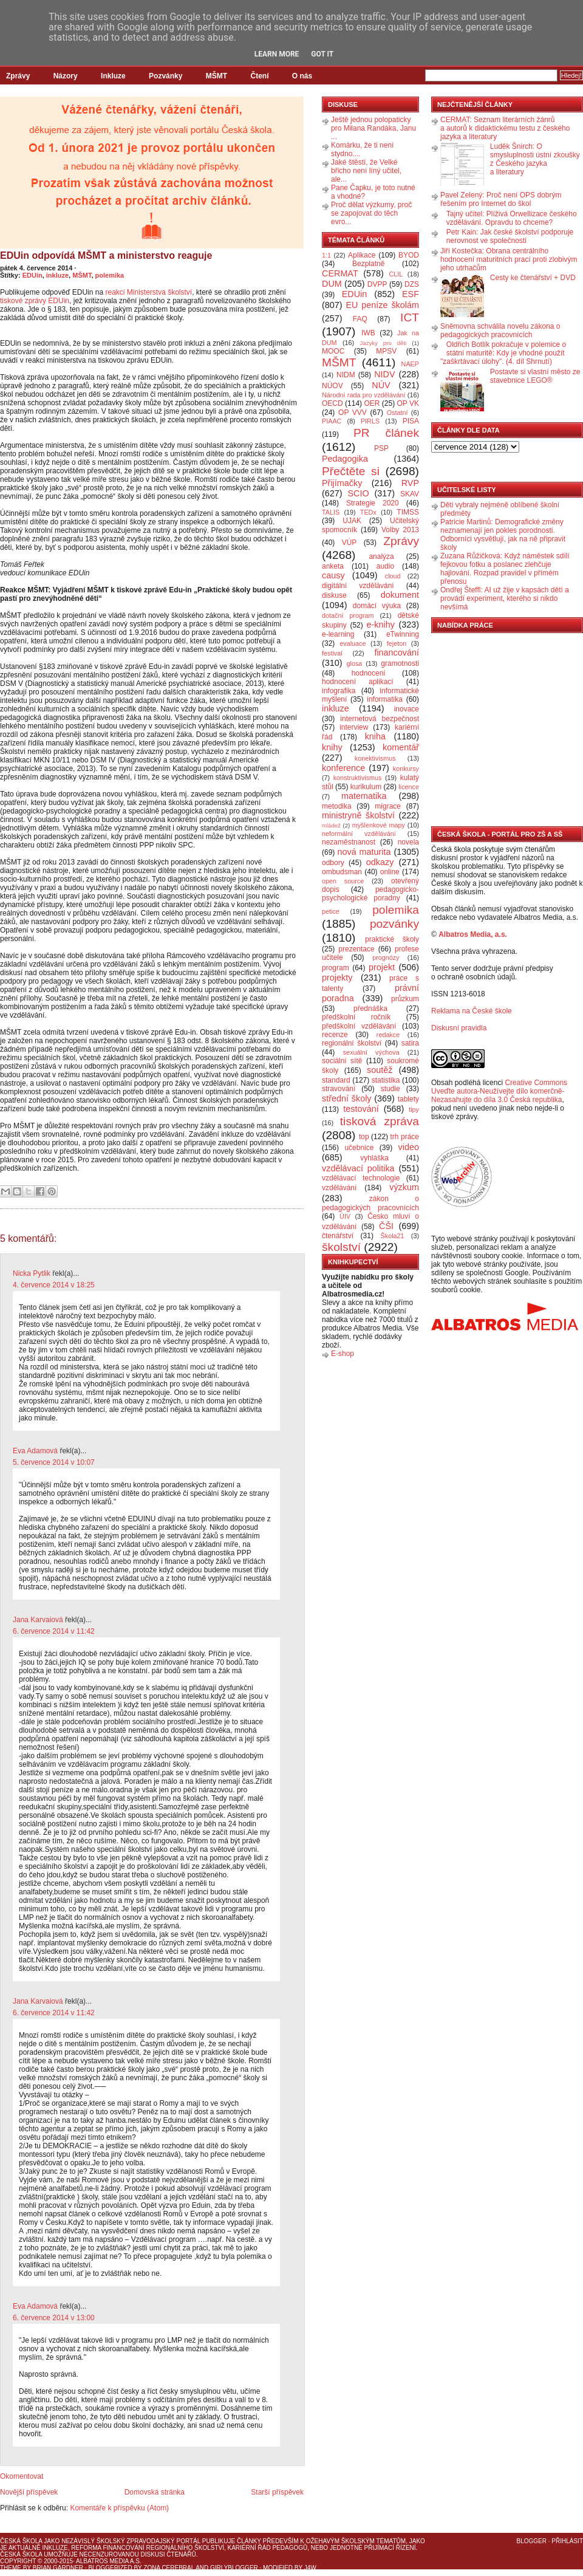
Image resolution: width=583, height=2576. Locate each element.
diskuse (334, 595)
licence (408, 786)
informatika (385, 699)
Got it (322, 54)
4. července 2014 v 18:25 (54, 1285)
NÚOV (332, 386)
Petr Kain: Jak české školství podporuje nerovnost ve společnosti (509, 236)
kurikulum (365, 787)
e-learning (338, 634)
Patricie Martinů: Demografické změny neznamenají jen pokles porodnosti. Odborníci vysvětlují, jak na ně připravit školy (502, 535)
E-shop (342, 1353)
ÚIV (344, 1216)
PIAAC (331, 421)
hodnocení (369, 673)
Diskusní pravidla (458, 1028)
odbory (333, 862)
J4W (310, 2567)
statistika (386, 1080)
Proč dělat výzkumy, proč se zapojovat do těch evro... (371, 213)
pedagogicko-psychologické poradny (370, 893)
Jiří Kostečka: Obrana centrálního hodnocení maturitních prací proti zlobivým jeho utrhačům (508, 259)
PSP (381, 448)
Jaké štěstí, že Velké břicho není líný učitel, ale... (366, 170)
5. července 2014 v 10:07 (54, 1462)
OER (372, 403)
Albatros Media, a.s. (472, 934)
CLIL (396, 274)
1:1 (326, 255)
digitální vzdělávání (358, 585)
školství (341, 1247)
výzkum (404, 1187)
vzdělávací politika (358, 1168)
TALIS (330, 512)
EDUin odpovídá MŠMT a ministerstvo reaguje (106, 255)
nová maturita (364, 852)
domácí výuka (377, 605)
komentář (401, 747)
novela (408, 842)
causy (333, 575)
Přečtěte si (351, 471)
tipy (414, 1109)
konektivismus (375, 758)
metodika (337, 806)
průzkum (405, 999)
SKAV (409, 494)
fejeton (396, 643)
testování (360, 1109)
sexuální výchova (371, 1052)
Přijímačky (342, 483)
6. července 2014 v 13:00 (54, 2318)
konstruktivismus (357, 777)
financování (396, 652)
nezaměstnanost (348, 842)
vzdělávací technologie (361, 1178)
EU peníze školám (382, 305)
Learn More (276, 54)
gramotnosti (400, 663)
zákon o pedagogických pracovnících (370, 1203)
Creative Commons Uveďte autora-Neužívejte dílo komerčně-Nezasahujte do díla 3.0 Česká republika (499, 1091)
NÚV (381, 385)
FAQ (360, 319)
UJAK (352, 520)
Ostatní (397, 412)
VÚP (349, 542)
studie (390, 1088)
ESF (410, 294)
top (364, 1136)
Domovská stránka (154, 2492)
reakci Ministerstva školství (148, 292)
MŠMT (216, 76)
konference (343, 768)
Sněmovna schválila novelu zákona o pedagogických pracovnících (500, 330)
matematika (363, 796)
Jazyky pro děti (383, 343)
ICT (409, 317)
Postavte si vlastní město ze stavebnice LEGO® (535, 376)
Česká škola (21, 2541)
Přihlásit (567, 2541)
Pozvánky (165, 76)
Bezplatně (368, 263)
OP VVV (352, 412)
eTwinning (402, 634)
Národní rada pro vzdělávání (363, 395)
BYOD (408, 255)
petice (330, 911)
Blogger (532, 2541)
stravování (338, 1088)
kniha (375, 736)
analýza (381, 556)
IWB (368, 333)
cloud (393, 576)
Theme (10, 2567)
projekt (382, 967)
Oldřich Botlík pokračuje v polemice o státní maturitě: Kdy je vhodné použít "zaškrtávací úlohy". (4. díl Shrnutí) (503, 353)
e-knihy (381, 624)
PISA (411, 421)
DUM (332, 284)
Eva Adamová (35, 1451)
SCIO (358, 493)
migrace (388, 806)
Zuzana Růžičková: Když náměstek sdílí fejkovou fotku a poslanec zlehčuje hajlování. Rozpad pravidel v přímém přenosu (505, 569)
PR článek (386, 432)
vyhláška (374, 1158)
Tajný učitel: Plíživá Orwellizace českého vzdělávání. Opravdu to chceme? (511, 218)
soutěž (379, 1070)
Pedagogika (345, 459)
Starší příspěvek (277, 2492)
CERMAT (340, 273)
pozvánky (394, 923)
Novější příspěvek (29, 2492)
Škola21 (392, 1235)
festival (332, 653)
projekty (337, 977)
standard (336, 1080)
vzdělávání (339, 1188)
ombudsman (342, 872)
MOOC (333, 351)
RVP (410, 483)
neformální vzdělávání (359, 833)
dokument (400, 595)
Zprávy (18, 76)
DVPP (377, 284)
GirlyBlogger (234, 2567)
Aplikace (361, 255)
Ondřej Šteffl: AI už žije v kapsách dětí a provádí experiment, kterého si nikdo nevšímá (504, 598)
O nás (302, 76)
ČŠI (386, 1226)
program (335, 968)
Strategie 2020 (372, 503)
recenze (335, 1034)
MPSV (386, 351)
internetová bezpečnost (379, 718)
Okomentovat (21, 2476)
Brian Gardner (58, 2567)
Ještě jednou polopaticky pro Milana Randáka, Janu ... (373, 128)
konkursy (406, 768)
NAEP (410, 364)
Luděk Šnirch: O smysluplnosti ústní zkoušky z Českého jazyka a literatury (535, 159)
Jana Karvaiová (38, 1619)
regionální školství (351, 1043)
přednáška (370, 1008)
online (390, 872)
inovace (406, 709)
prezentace (356, 949)
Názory (65, 76)
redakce (388, 1034)
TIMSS (408, 512)
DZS (411, 284)
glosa (355, 663)
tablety (408, 1099)
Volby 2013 (400, 530)
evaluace (352, 643)
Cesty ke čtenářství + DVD (533, 277)
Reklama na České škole (471, 1011)
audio (385, 566)
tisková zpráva (379, 1121)
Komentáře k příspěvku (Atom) (119, 2508)
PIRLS (370, 421)
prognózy (385, 957)
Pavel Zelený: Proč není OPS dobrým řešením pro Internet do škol (500, 199)
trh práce (404, 1136)
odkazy (380, 862)
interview (353, 727)
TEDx (368, 512)
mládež (331, 825)
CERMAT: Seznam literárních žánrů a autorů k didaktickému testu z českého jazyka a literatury (505, 128)
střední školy (347, 1098)
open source (343, 881)
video (408, 1147)
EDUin (32, 275)
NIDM (345, 375)
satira (410, 1043)
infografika (338, 691)
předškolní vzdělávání (359, 1026)
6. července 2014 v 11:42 (54, 1631)
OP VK (408, 403)
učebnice (358, 1147)
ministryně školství (358, 815)
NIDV (384, 374)
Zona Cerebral (168, 2567)
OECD (332, 403)
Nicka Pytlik (31, 1273)
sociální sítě (342, 1061)
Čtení (259, 76)
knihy (332, 747)
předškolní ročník (356, 1017)
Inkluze (113, 76)
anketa (333, 566)
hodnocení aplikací (358, 681)
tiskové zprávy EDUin (34, 300)
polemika (109, 275)
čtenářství (337, 1235)
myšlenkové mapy (378, 825)
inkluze (57, 275)
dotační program (348, 615)
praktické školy (392, 939)
